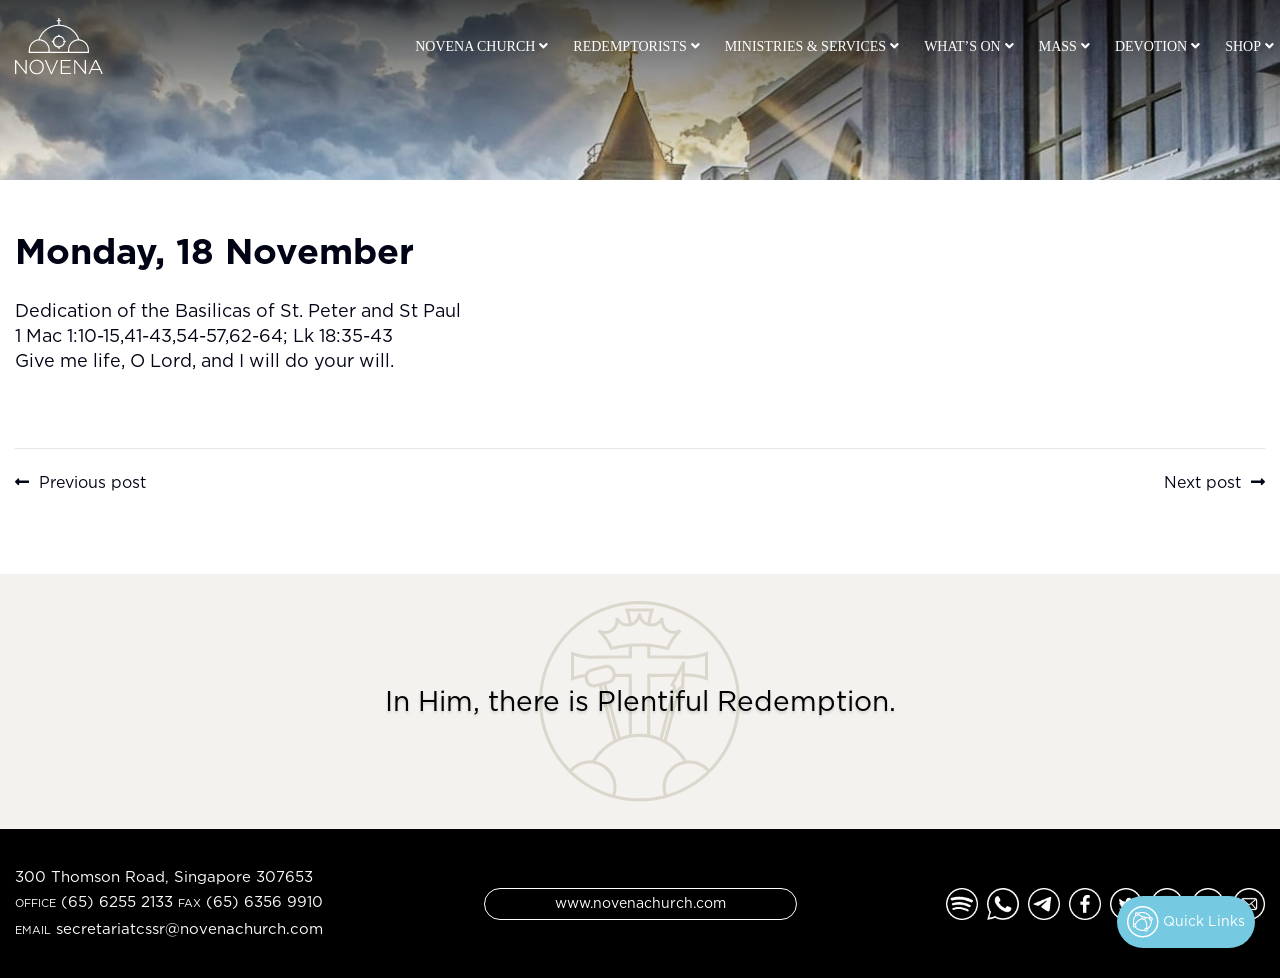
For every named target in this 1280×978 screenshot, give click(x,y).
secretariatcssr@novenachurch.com (189, 928)
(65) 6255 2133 (117, 901)
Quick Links (1186, 922)
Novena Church (475, 46)
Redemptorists (629, 46)
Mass (1058, 46)
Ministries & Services (805, 46)
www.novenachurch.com (640, 902)
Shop (1243, 46)
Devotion (1151, 46)
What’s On (962, 46)
